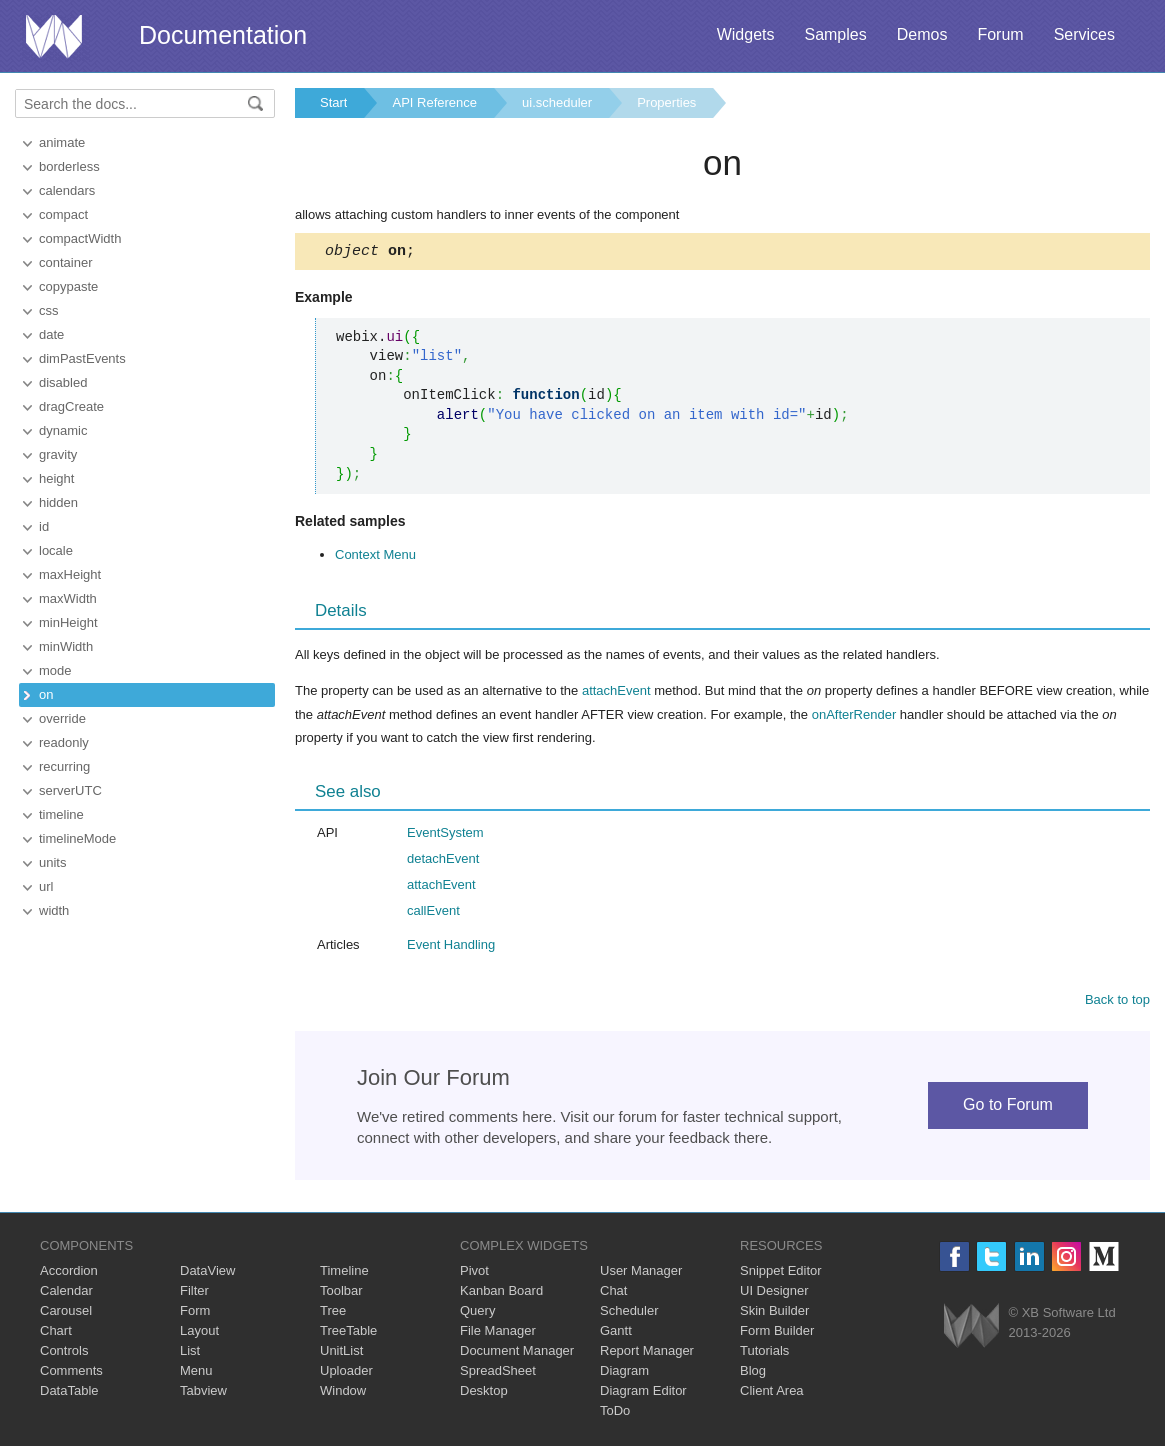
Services (1084, 34)
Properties (666, 102)
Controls (64, 1353)
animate (62, 142)
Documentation (223, 35)
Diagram (624, 1373)
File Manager (498, 1333)
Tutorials (764, 1353)
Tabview (203, 1393)
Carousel (66, 1313)
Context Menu (375, 557)
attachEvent (616, 693)
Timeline (344, 1273)
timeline (61, 814)
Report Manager (647, 1353)
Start (333, 102)
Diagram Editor (643, 1393)
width (54, 910)
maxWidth (68, 598)
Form (195, 1313)
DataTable (69, 1393)
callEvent (433, 913)
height (56, 478)
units (52, 862)
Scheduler (629, 1313)
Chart (56, 1333)
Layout (199, 1333)
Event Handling (451, 947)
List (190, 1353)
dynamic (63, 430)
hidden (58, 502)
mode (55, 670)
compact (63, 214)
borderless (69, 166)
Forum (1000, 34)
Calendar (66, 1293)
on (46, 694)
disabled (63, 382)
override (62, 718)
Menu (196, 1373)
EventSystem (445, 835)
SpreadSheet (498, 1373)
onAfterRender (854, 717)
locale (56, 550)
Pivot (474, 1273)
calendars (67, 190)
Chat (613, 1293)
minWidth (66, 646)
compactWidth (80, 238)
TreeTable (348, 1333)
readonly (64, 742)
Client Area (772, 1393)
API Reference (434, 102)
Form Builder (777, 1333)
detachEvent (443, 861)
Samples (835, 34)
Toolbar (341, 1293)
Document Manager (517, 1353)
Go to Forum (1008, 1107)
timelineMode (77, 838)
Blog (753, 1373)
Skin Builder (774, 1313)
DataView (207, 1273)
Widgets (746, 34)
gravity (58, 454)
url (46, 886)
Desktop (484, 1393)
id (44, 526)
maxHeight (70, 574)
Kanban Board (501, 1293)
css (49, 310)
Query (477, 1313)
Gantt (616, 1333)
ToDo (615, 1413)
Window (343, 1393)
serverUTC (70, 790)
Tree (333, 1313)
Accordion (69, 1273)
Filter (194, 1293)
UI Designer (774, 1293)
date (51, 334)
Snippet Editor (781, 1273)
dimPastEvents (82, 358)
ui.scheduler (557, 102)
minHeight (68, 622)
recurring (64, 766)
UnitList (341, 1353)
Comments (71, 1373)
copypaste (68, 286)
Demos (922, 34)
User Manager (641, 1273)
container (65, 262)
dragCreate (71, 406)
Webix (971, 1328)
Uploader (346, 1373)
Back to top (1117, 1002)
